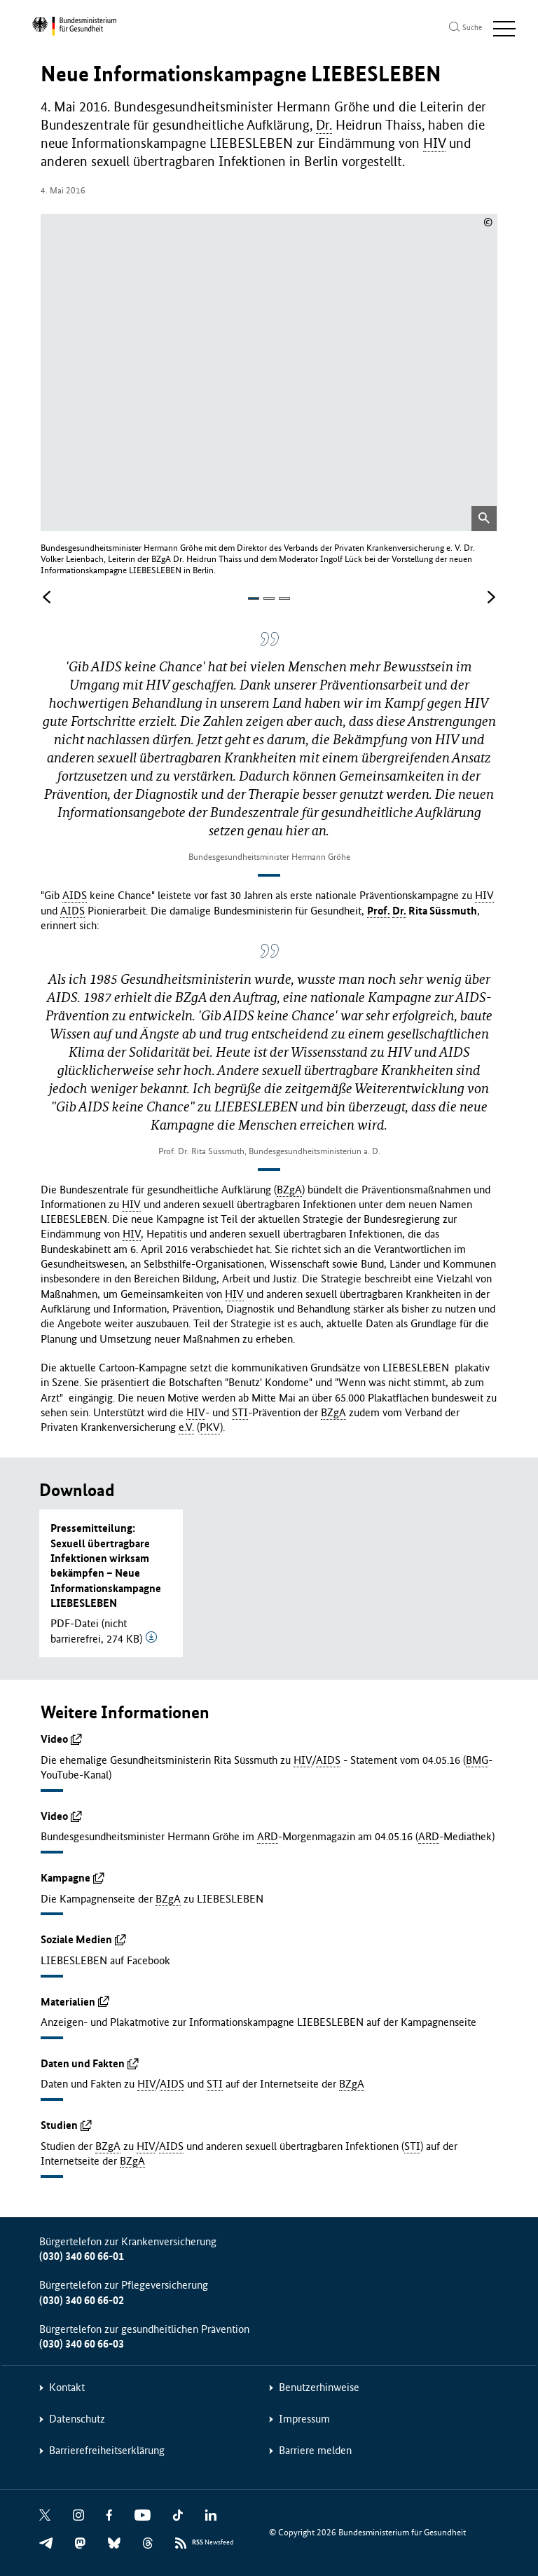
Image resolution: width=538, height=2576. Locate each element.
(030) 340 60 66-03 (81, 2343)
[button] (253, 597)
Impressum (304, 2418)
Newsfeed (212, 2542)
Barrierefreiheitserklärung (107, 2449)
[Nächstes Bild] (491, 597)
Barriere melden (315, 2449)
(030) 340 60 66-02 (81, 2299)
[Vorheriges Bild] (47, 597)
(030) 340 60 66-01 (81, 2255)
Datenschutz (77, 2418)
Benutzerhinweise (319, 2386)
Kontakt (67, 2386)
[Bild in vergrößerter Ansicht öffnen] (484, 517)
